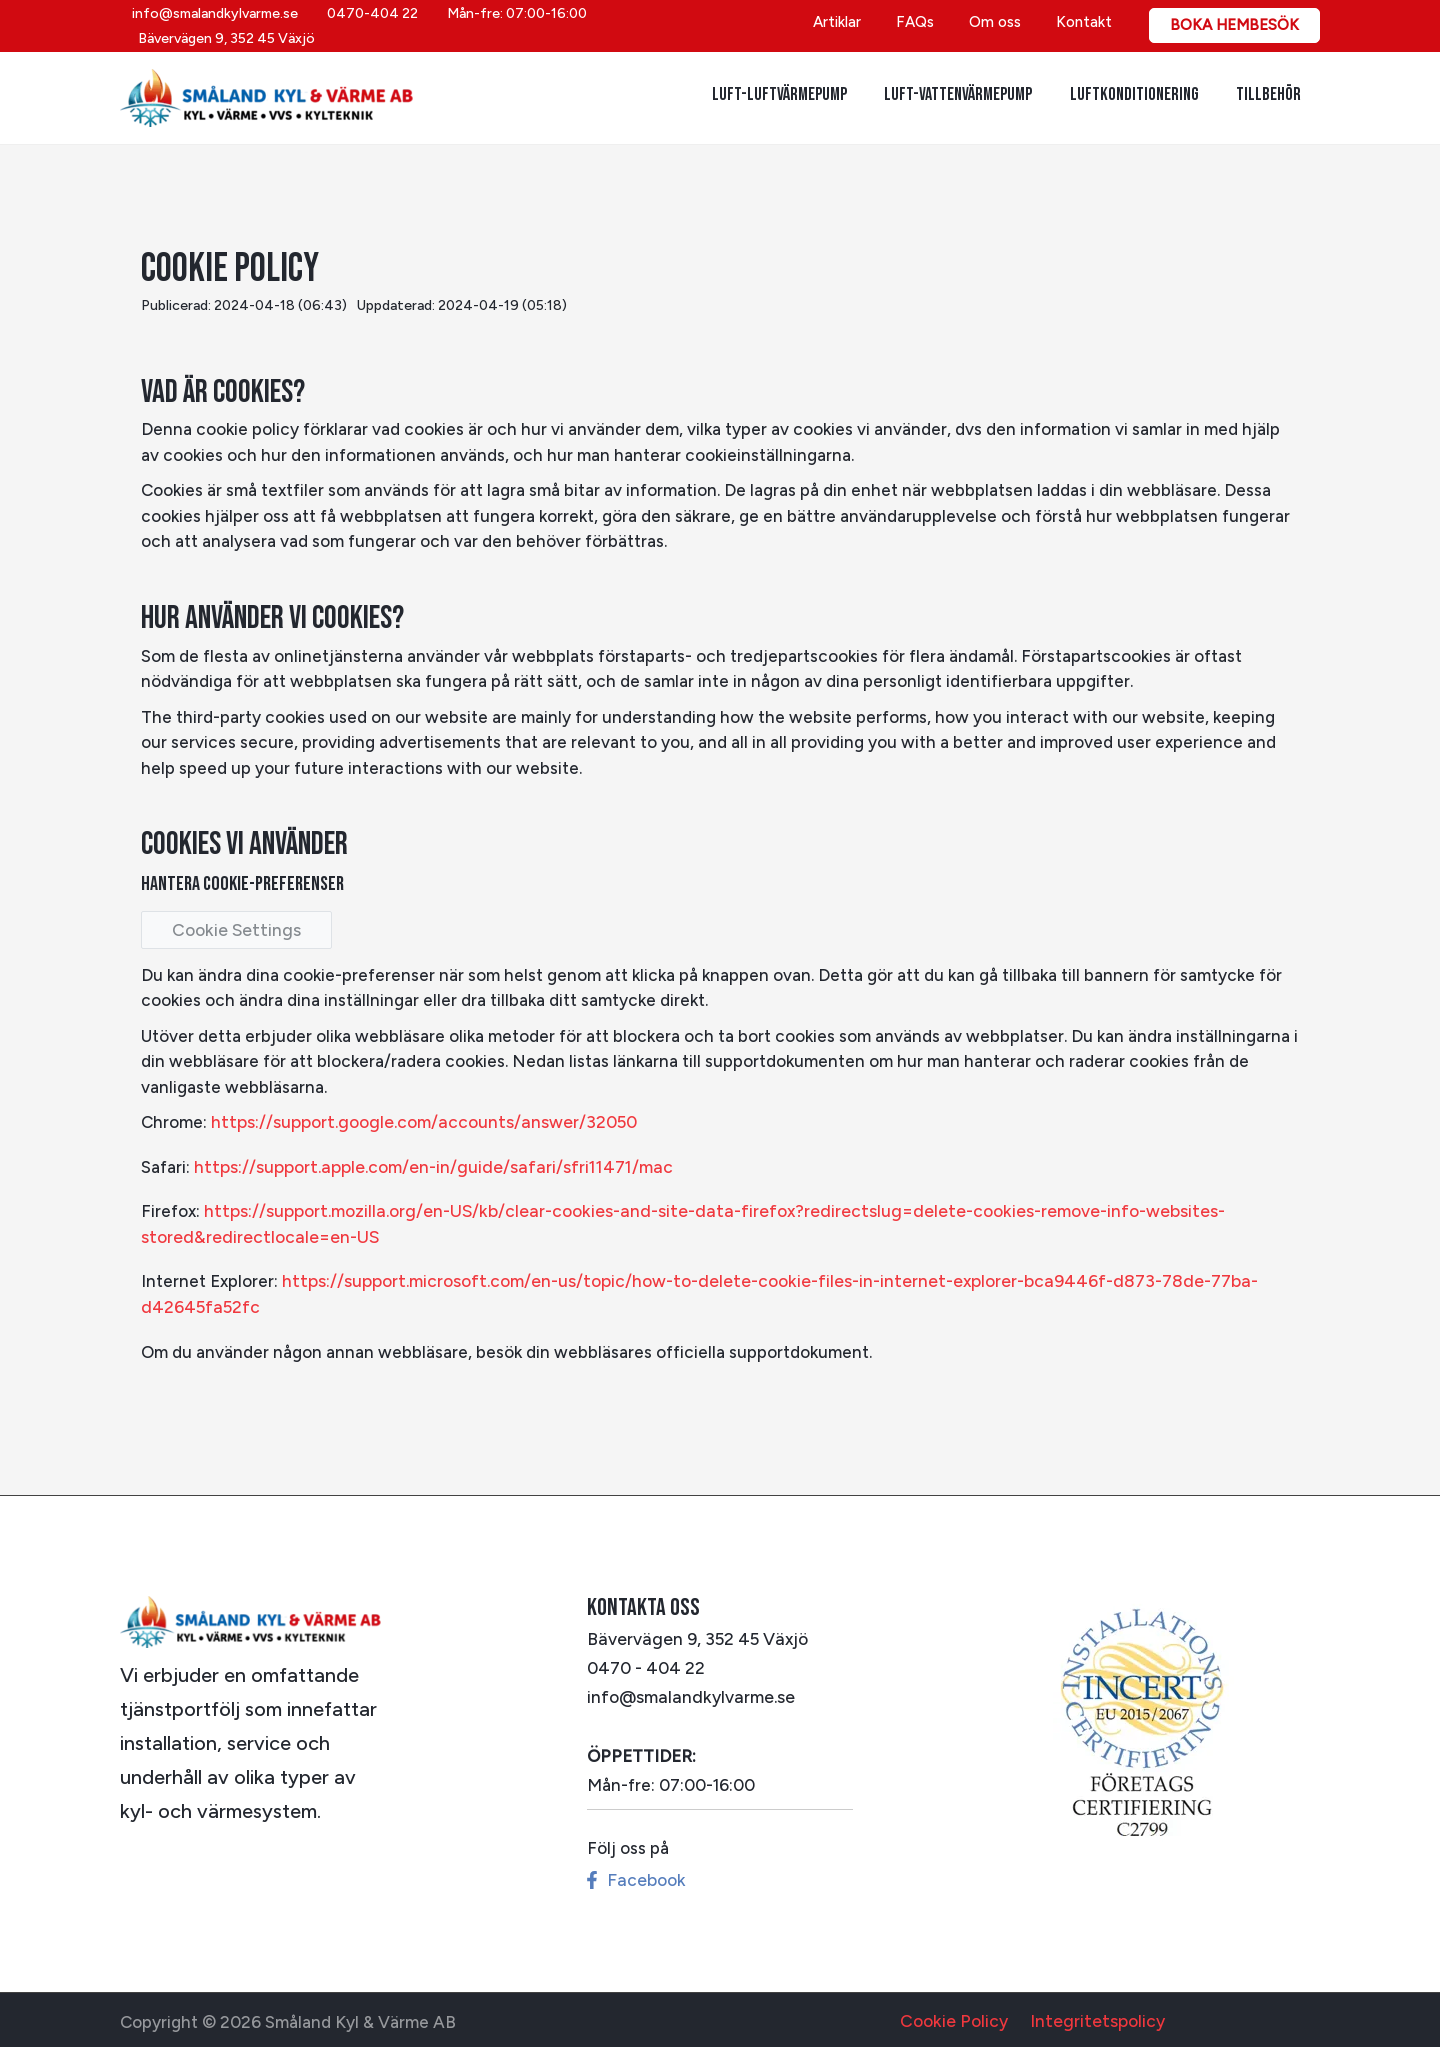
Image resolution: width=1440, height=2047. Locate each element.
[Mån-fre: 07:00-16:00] (513, 26)
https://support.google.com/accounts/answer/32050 (420, 1121)
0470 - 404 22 (644, 1664)
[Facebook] (634, 1875)
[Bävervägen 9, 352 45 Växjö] (702, 26)
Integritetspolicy (1094, 2017)
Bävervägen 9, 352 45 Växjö (695, 1635)
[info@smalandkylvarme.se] (211, 26)
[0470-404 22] (369, 26)
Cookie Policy (959, 2017)
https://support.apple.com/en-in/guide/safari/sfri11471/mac (426, 1165)
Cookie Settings (234, 929)
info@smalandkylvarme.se (688, 1693)
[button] (1234, 25)
